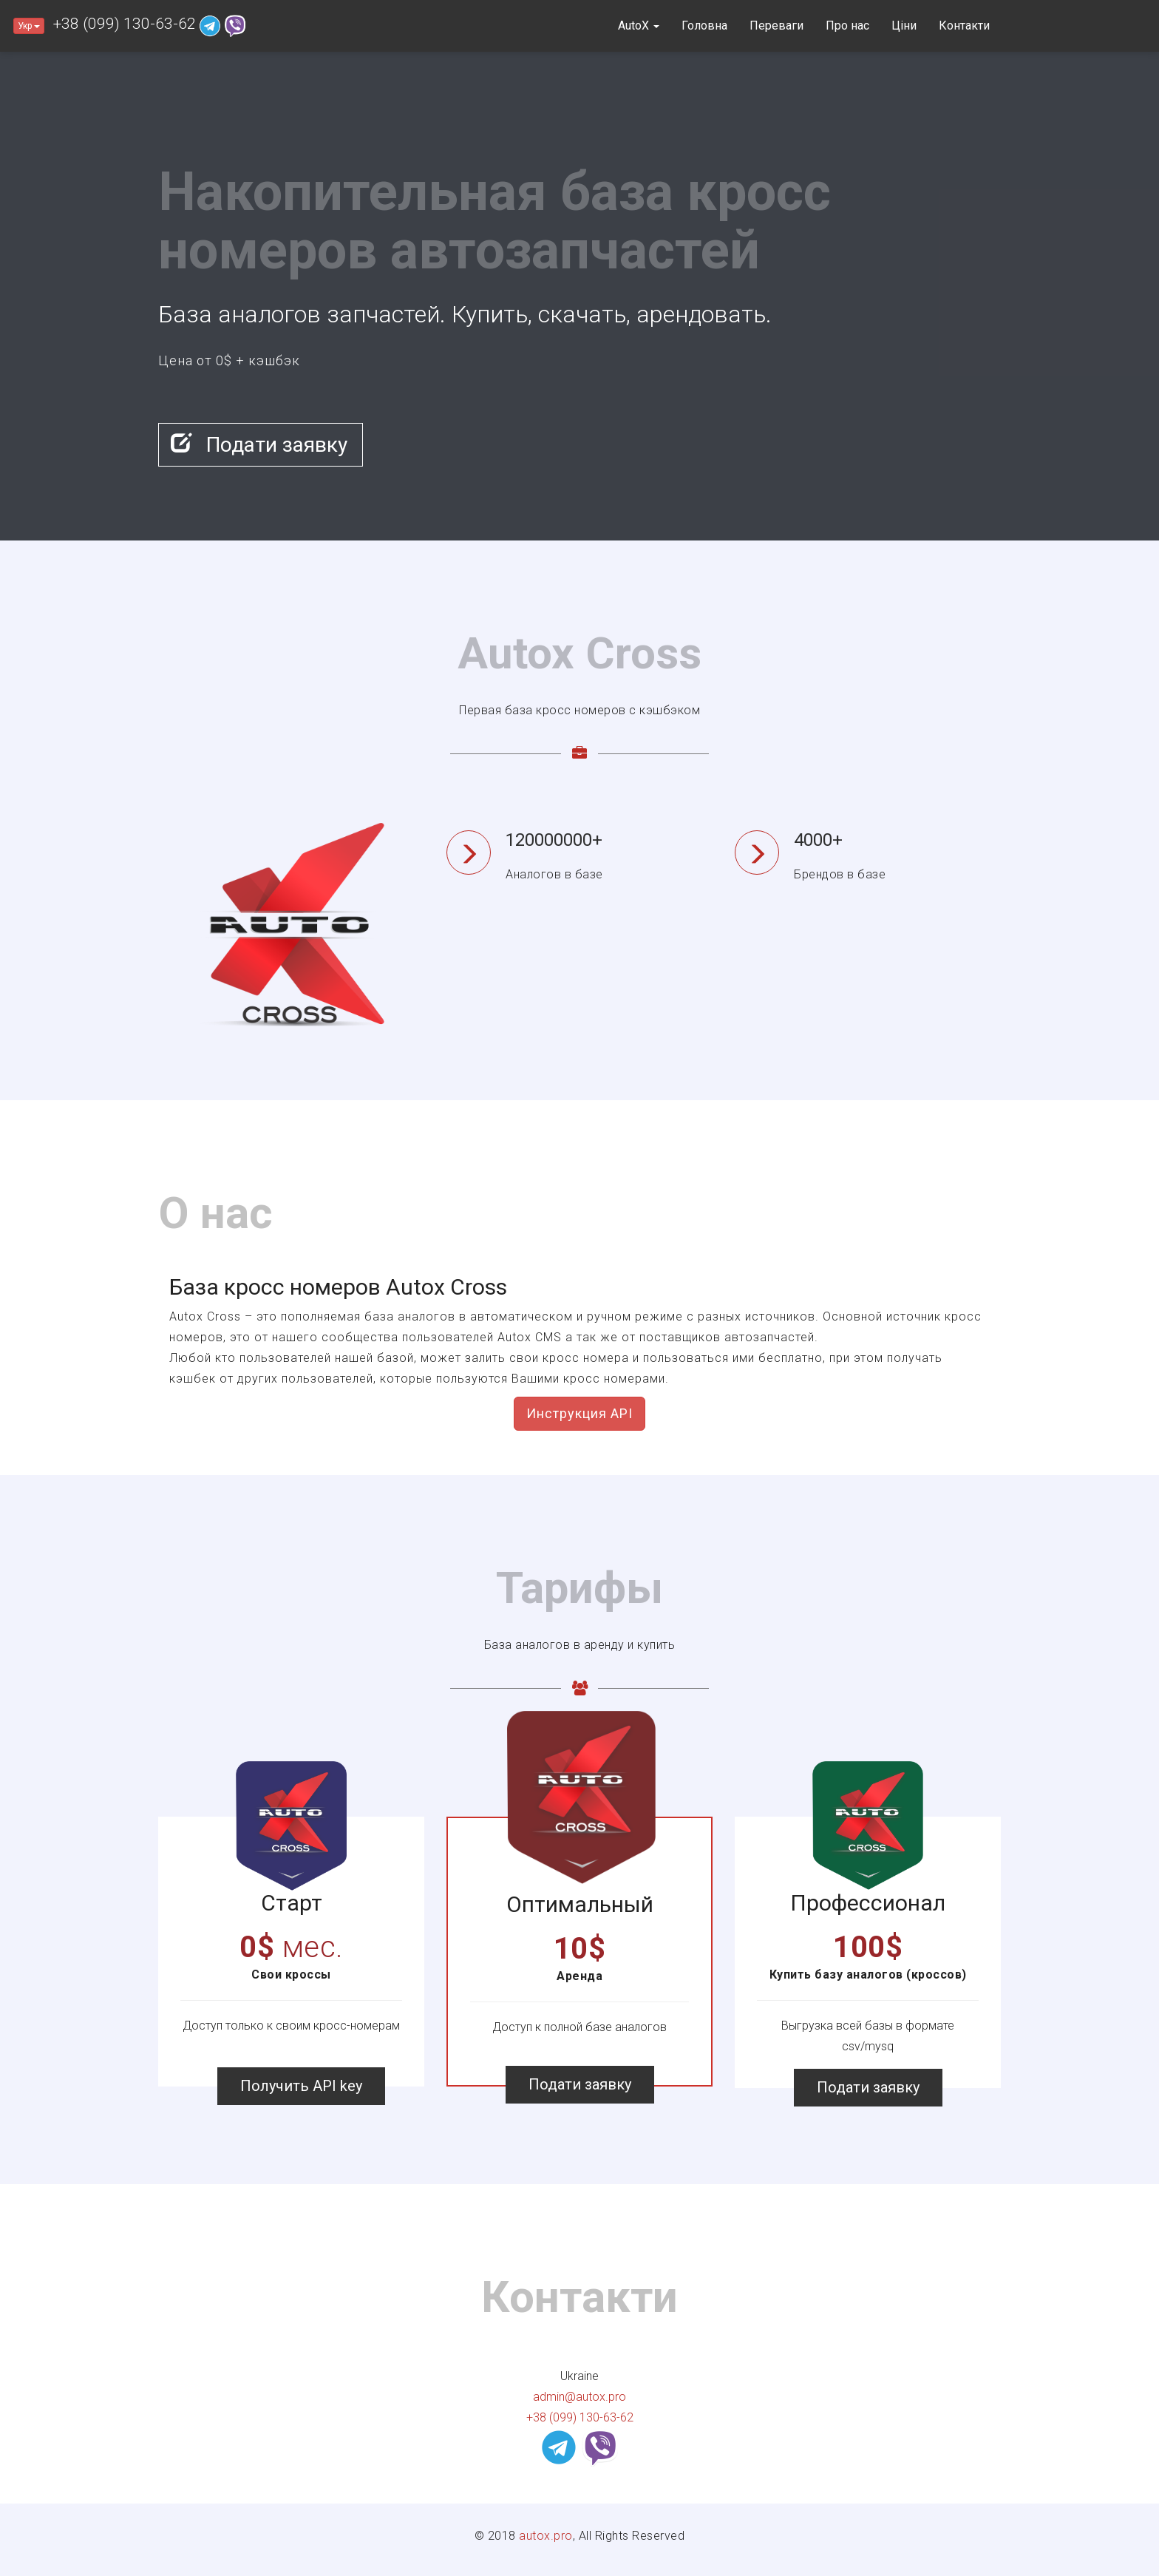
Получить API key (301, 2086)
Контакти (964, 25)
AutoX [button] (638, 25)
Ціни (904, 25)
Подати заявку (259, 445)
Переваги (776, 25)
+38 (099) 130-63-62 (124, 24)
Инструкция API (579, 1413)
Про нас (847, 25)
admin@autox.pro (579, 2397)
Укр (29, 26)
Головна (704, 25)
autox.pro (546, 2536)
